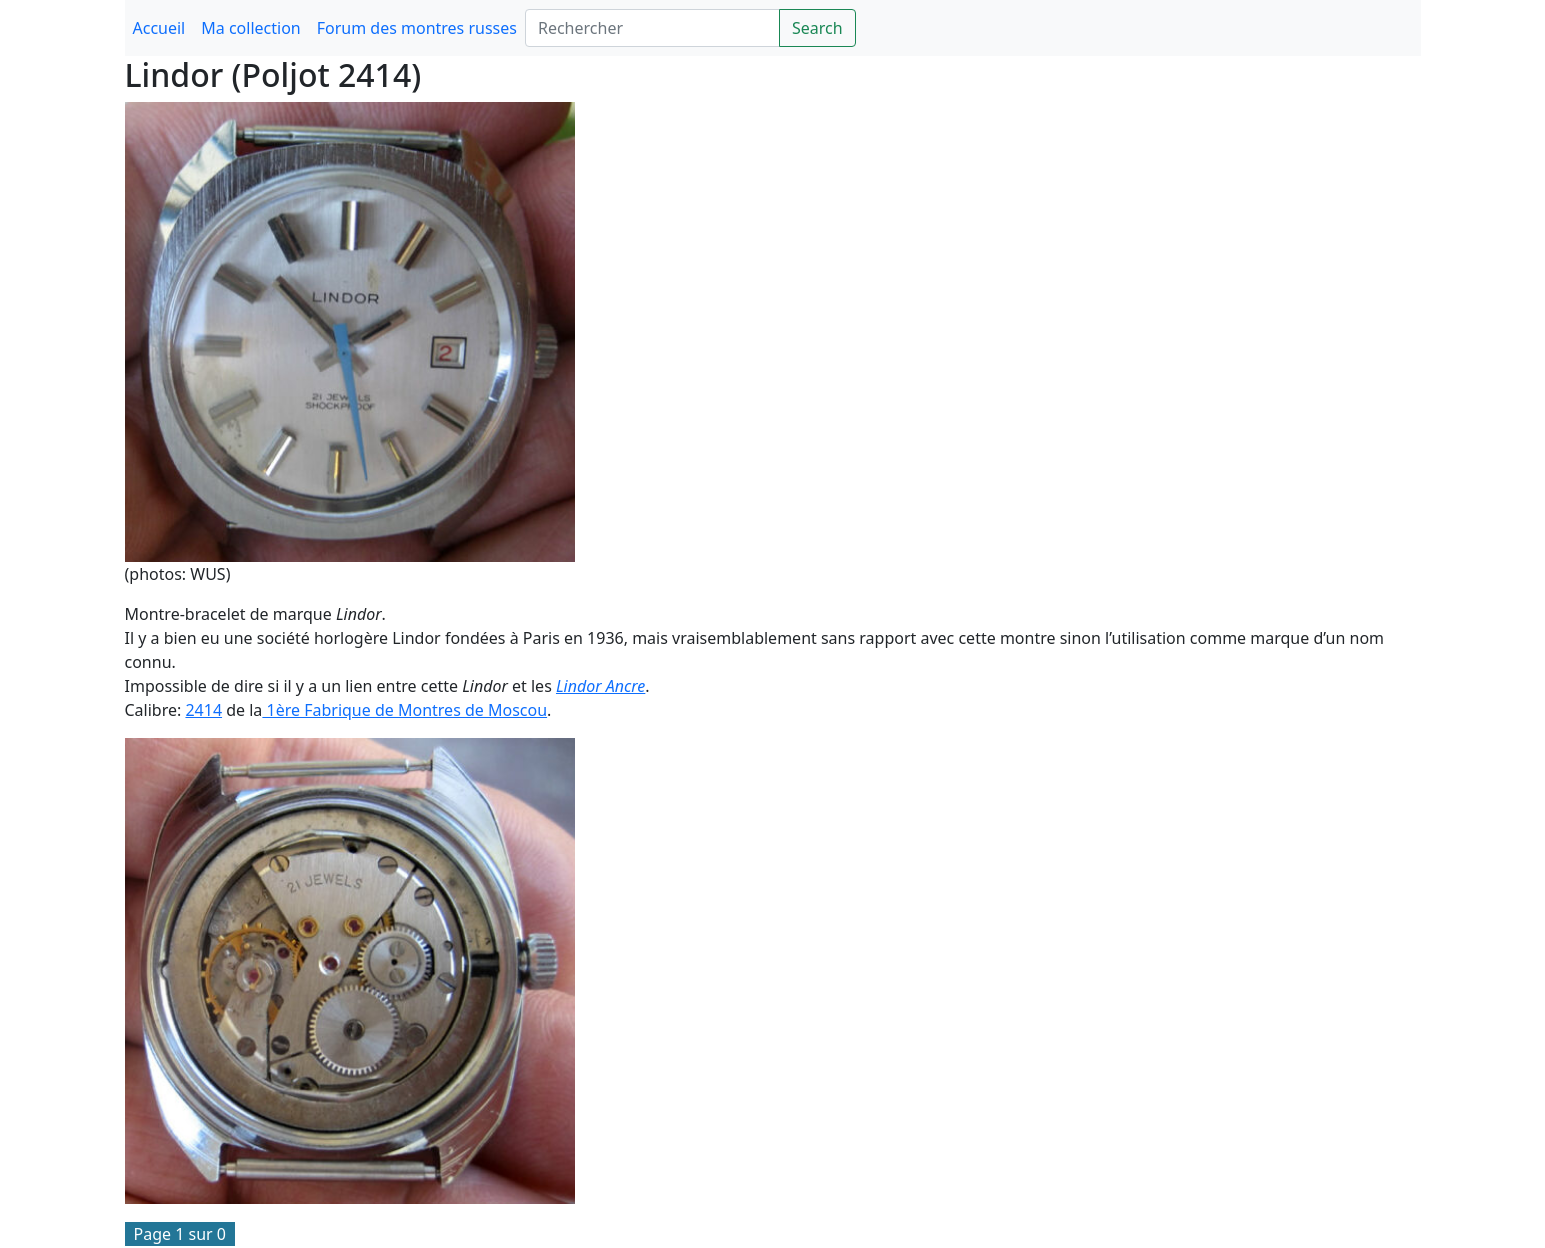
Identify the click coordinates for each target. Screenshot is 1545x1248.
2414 (203, 710)
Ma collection (250, 28)
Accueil (159, 28)
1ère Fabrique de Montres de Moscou (404, 710)
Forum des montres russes (417, 28)
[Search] (652, 28)
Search (817, 28)
